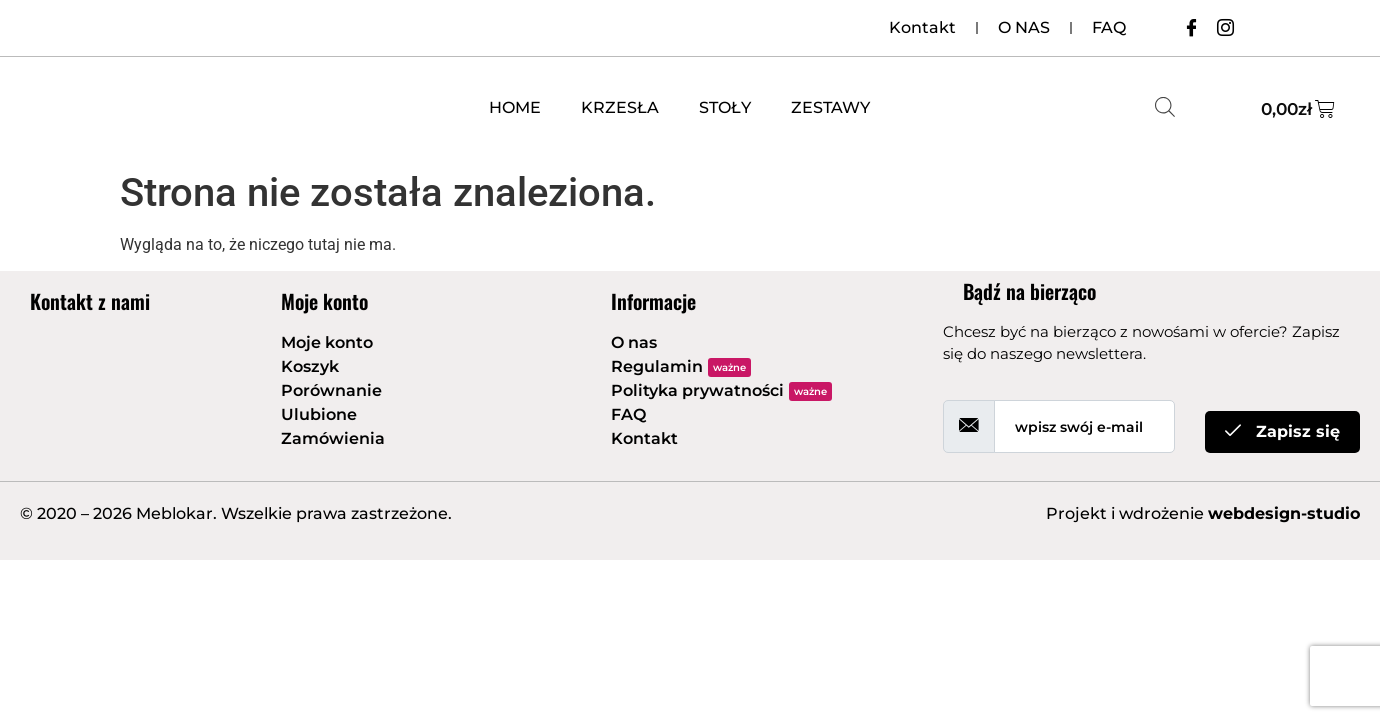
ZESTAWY (830, 107)
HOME (515, 107)
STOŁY (725, 107)
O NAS (1024, 27)
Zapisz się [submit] (1282, 431)
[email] (1084, 426)
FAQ (1109, 27)
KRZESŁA (620, 107)
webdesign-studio (1284, 513)
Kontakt (922, 27)
